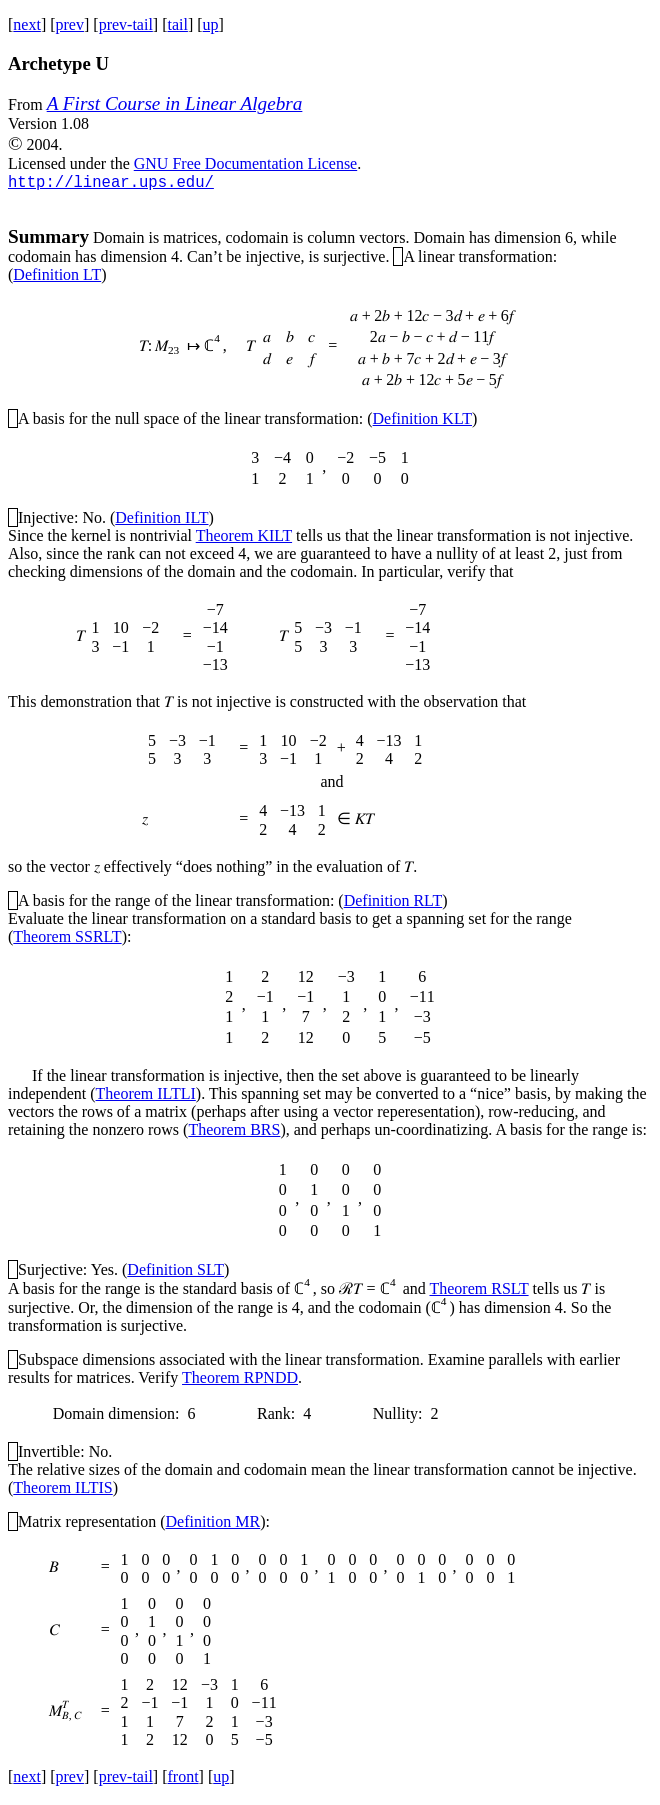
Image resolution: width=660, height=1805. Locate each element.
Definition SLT (175, 1272)
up (211, 24)
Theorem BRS (234, 1132)
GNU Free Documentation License (245, 163)
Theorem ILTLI (146, 1096)
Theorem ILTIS (62, 1490)
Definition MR (213, 1524)
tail (177, 24)
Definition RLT (393, 903)
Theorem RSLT (478, 1291)
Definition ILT (161, 520)
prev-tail (126, 24)
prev (70, 24)
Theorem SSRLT (67, 939)
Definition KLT (422, 421)
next (27, 24)
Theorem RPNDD (240, 1380)
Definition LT (57, 277)
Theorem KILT (244, 538)
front (182, 1779)
